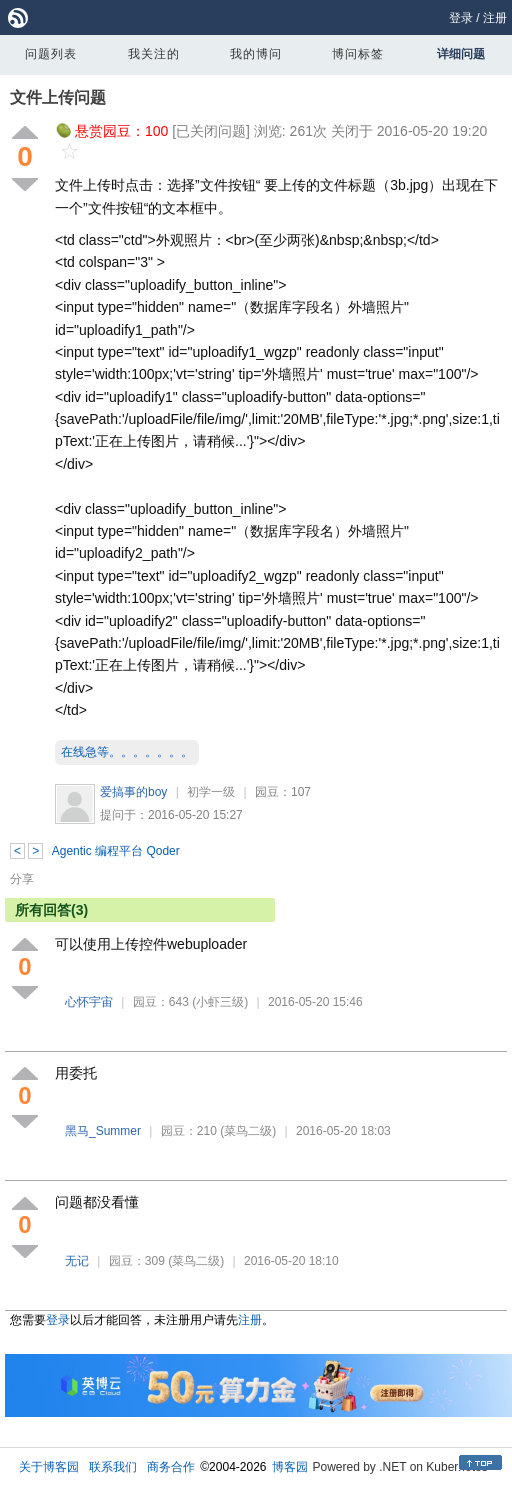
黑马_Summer (103, 1131)
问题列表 (51, 54)
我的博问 (256, 54)
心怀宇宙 (89, 1002)
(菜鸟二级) (248, 1131)
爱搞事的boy (133, 792)
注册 (495, 18)
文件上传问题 (58, 97)
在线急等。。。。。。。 (127, 752)
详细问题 (461, 54)
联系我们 (113, 1467)
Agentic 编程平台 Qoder (116, 851)
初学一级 (211, 792)
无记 (77, 1261)
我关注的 (154, 54)
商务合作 (171, 1467)
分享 (22, 879)
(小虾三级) (220, 1002)
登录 (461, 18)
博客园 (290, 1467)
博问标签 (358, 54)
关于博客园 (49, 1467)
